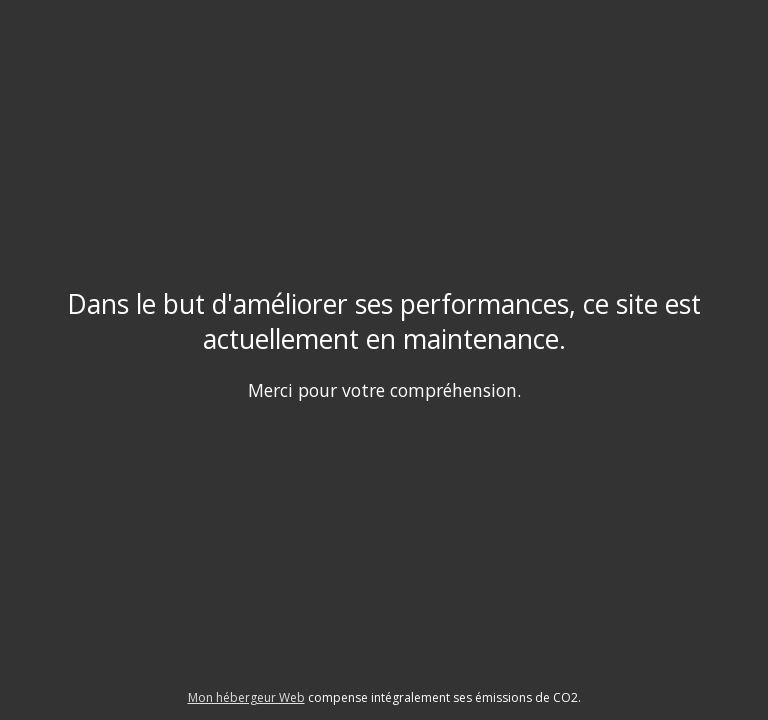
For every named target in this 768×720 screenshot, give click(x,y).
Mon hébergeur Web (246, 697)
